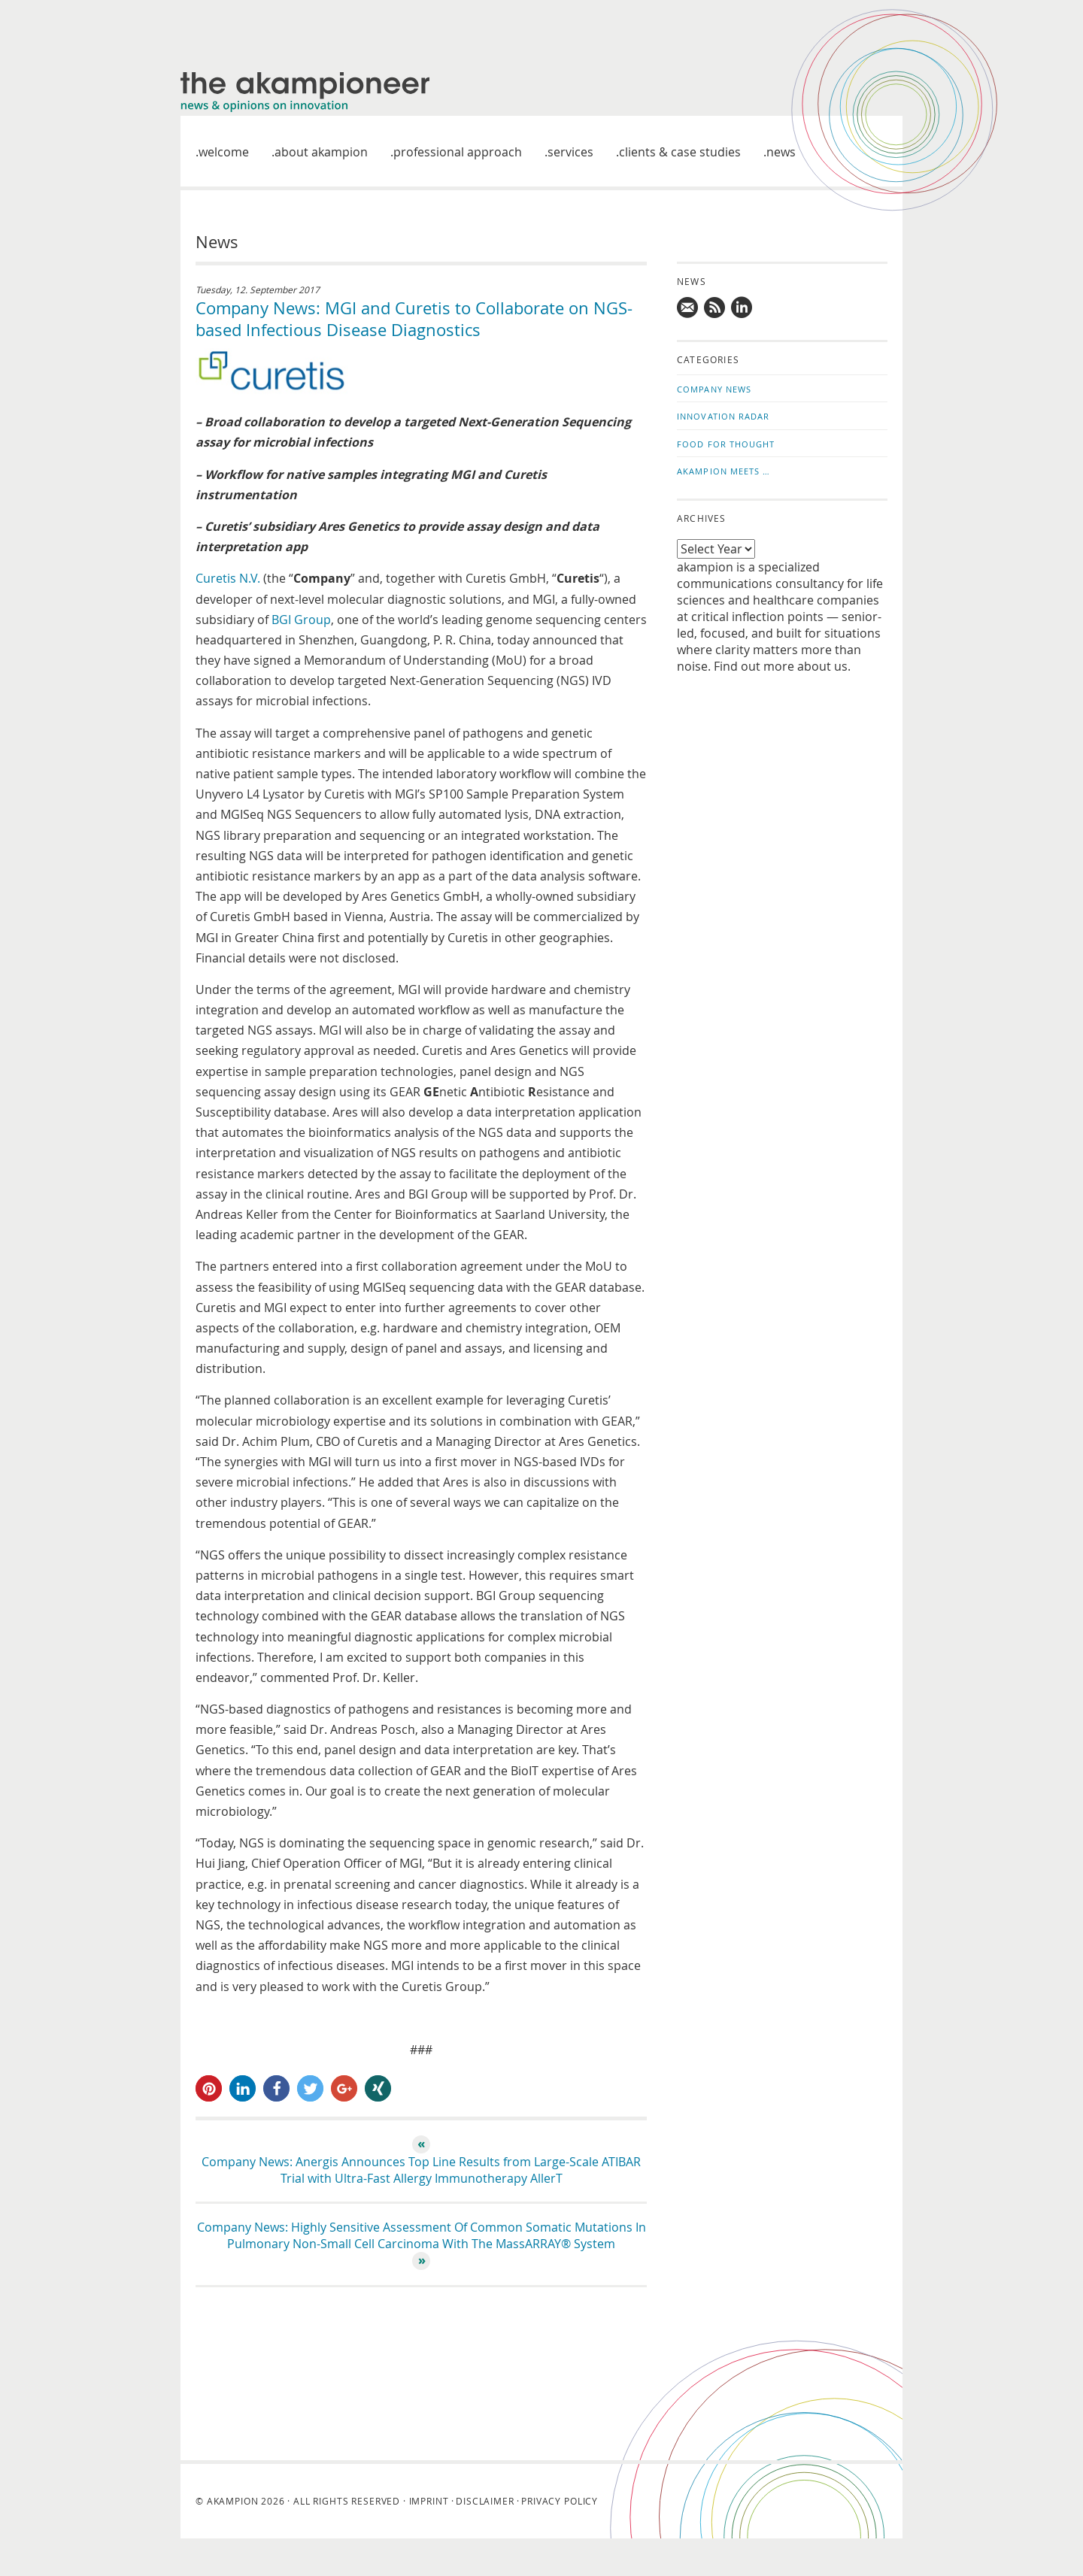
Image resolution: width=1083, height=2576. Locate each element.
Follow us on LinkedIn (742, 307)
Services (570, 152)
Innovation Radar (723, 416)
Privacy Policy (559, 2501)
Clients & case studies (680, 152)
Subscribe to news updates (715, 307)
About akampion (321, 152)
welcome (224, 152)
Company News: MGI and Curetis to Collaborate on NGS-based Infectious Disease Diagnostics (414, 319)
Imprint (429, 2501)
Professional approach (457, 152)
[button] (209, 2088)
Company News (714, 389)
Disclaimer (485, 2501)
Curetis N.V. (228, 578)
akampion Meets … (724, 471)
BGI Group (301, 619)
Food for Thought (726, 444)
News (781, 152)
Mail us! (688, 307)
